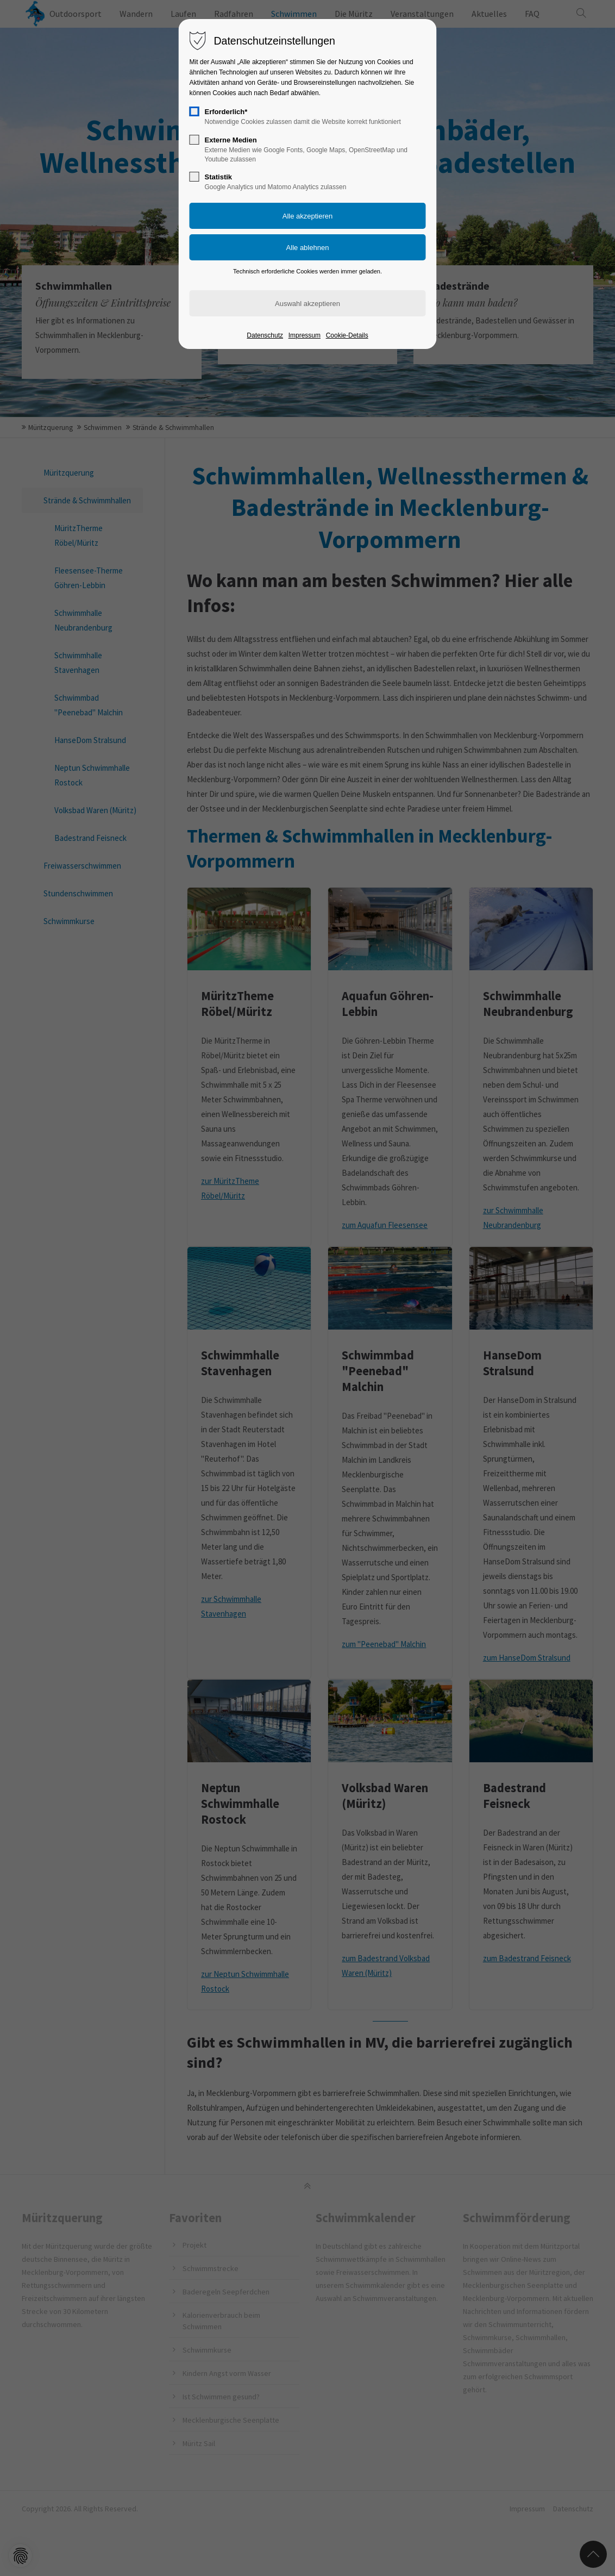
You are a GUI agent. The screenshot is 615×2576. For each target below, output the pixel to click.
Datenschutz (265, 335)
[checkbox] (194, 111)
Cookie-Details (347, 335)
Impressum (304, 335)
